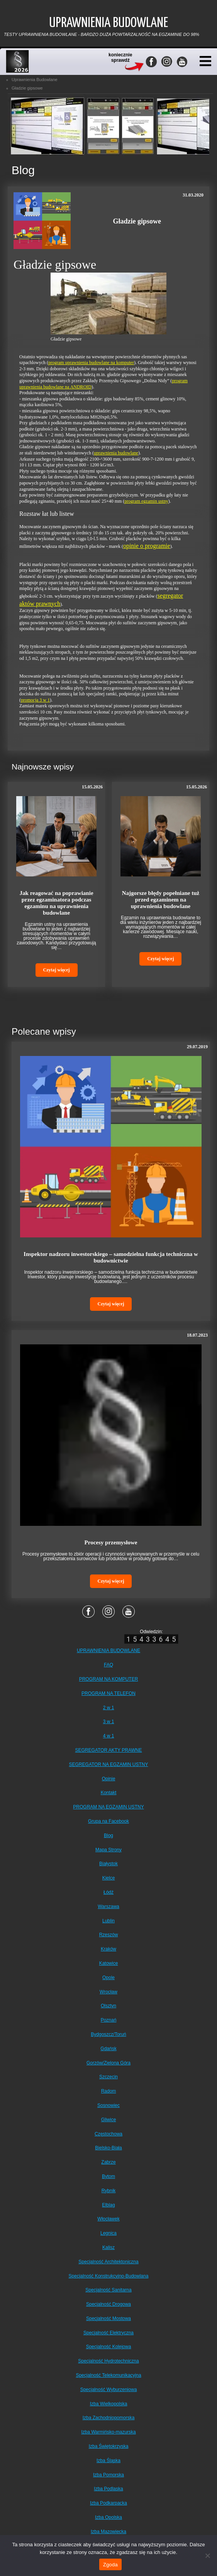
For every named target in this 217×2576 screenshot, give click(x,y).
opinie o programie (146, 545)
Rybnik (109, 2190)
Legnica (108, 2233)
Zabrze (108, 2162)
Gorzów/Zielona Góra (108, 2063)
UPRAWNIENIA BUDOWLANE (108, 1650)
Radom (108, 2091)
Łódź (108, 1892)
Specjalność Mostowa (108, 2318)
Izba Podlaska (108, 2488)
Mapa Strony (108, 1849)
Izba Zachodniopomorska (109, 2417)
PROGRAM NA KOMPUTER (108, 1679)
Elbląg (108, 2205)
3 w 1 (108, 1721)
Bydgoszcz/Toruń (108, 2034)
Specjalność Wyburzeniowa (108, 2389)
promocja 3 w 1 (35, 700)
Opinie (108, 1778)
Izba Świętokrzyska (109, 2446)
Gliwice (108, 2119)
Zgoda (110, 2565)
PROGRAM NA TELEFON (108, 1693)
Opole (108, 1977)
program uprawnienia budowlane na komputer (91, 362)
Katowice (108, 1963)
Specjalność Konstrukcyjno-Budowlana (109, 2276)
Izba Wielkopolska (108, 2404)
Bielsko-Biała (108, 2148)
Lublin (108, 1921)
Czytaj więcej (56, 970)
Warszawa (108, 1906)
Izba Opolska (108, 2517)
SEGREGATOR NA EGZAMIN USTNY (108, 1764)
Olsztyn (108, 2005)
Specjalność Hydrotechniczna (108, 2361)
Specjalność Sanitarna (108, 2290)
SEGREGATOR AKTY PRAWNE (108, 1750)
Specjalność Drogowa (108, 2304)
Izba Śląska (108, 2460)
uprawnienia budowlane (116, 453)
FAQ (108, 1665)
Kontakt (109, 1792)
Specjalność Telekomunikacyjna (108, 2375)
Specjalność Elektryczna (108, 2332)
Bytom (108, 2176)
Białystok (108, 1863)
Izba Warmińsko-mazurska (108, 2432)
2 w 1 (108, 1707)
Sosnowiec (108, 2105)
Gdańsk (108, 2048)
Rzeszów (108, 1934)
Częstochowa (108, 2134)
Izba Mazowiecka (108, 2531)
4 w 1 (108, 1736)
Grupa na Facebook (108, 1821)
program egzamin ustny (146, 501)
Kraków (108, 1949)
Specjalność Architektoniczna (108, 2261)
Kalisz (108, 2247)
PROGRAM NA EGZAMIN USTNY (108, 1807)
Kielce (108, 1878)
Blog (108, 1835)
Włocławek (108, 2219)
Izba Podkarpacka (108, 2503)
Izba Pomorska (108, 2475)
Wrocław (108, 1992)
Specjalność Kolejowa (108, 2346)
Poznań (109, 2020)
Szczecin (108, 2076)
